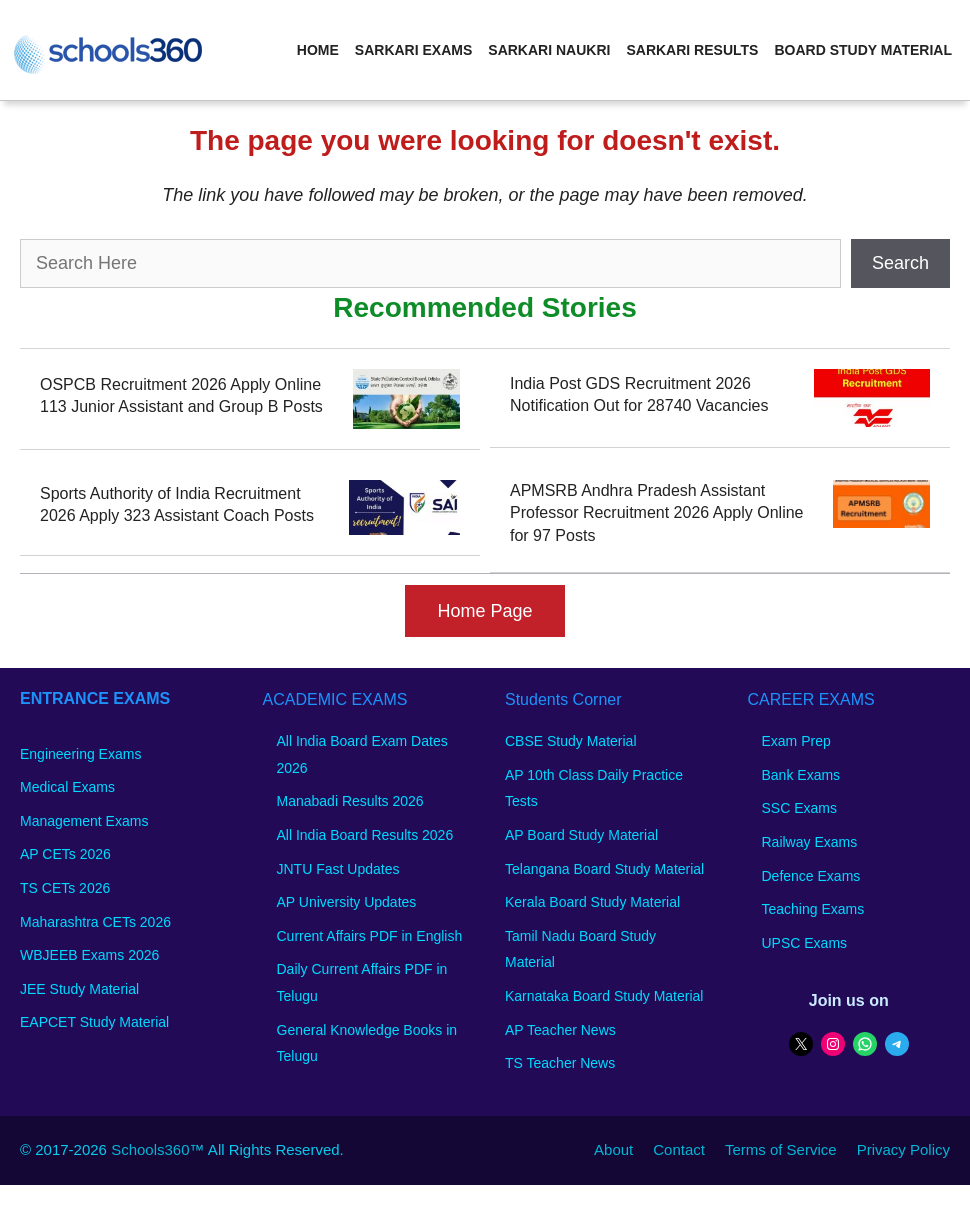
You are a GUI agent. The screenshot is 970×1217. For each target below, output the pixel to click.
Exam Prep (796, 741)
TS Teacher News (560, 1063)
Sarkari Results (692, 50)
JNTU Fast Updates (338, 869)
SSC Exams (799, 808)
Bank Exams (801, 775)
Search (900, 263)
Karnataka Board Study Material (604, 996)
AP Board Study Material (581, 835)
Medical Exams (67, 787)
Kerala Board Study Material (592, 902)
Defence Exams (811, 876)
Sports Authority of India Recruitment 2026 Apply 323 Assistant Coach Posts (177, 504)
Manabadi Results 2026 (350, 801)
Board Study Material (863, 50)
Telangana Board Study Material (604, 869)
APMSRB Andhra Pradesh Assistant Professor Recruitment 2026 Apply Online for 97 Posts (656, 513)
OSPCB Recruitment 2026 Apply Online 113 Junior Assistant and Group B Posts (181, 395)
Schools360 (150, 1149)
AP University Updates (347, 902)
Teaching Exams (813, 909)
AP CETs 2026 (65, 854)
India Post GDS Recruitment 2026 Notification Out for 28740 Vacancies (639, 394)
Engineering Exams (80, 754)
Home (318, 50)
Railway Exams (810, 842)
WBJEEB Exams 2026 (89, 955)
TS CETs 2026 (65, 888)
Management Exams (84, 821)
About (613, 1149)
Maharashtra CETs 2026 (95, 922)
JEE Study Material (79, 989)
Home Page (484, 611)
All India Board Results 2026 (365, 835)
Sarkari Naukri (549, 50)
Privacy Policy (903, 1149)
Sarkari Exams (413, 50)
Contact (679, 1149)
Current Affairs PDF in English (370, 936)
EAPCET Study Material (94, 1022)
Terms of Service (781, 1149)
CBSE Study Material (571, 741)
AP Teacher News (560, 1030)
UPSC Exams (805, 943)
